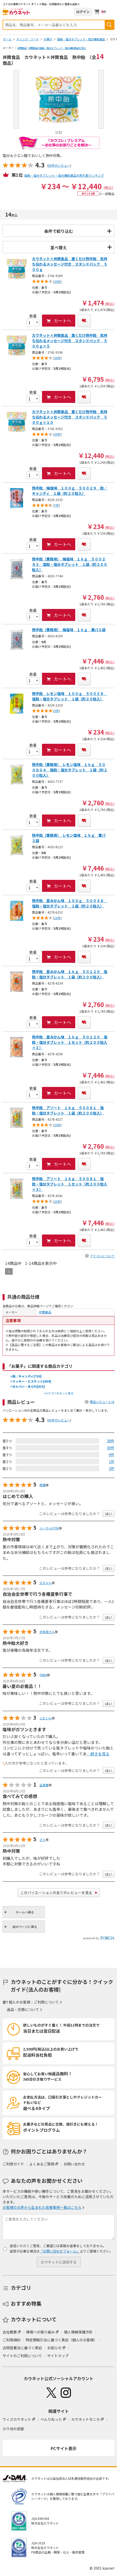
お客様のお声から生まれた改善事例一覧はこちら (42, 2207)
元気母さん (47, 1632)
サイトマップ (58, 2355)
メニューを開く (111, 12)
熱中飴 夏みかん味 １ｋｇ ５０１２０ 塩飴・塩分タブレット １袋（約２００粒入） (69, 974)
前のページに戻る (25, 1926)
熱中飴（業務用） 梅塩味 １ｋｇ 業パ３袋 (68, 629)
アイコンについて (102, 1256)
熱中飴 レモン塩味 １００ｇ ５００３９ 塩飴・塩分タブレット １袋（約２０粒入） (69, 696)
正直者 (44, 1785)
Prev (16, 99)
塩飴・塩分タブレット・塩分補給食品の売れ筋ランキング (64, 175)
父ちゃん (45, 1582)
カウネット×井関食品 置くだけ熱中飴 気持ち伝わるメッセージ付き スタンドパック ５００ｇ (69, 264)
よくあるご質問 (41, 2163)
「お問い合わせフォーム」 (60, 2251)
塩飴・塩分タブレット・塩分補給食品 (81, 39)
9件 (111, 1454)
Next (100, 99)
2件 (111, 1468)
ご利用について (46, 2002)
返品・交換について (23, 2009)
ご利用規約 (11, 2339)
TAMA (43, 1675)
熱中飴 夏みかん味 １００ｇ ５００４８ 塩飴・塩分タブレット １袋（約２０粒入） (69, 903)
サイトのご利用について (22, 2355)
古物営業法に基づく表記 (22, 2347)
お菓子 (48, 39)
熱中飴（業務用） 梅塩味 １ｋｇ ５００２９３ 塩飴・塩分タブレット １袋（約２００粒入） (69, 564)
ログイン (83, 11)
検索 (109, 24)
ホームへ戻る (25, 1912)
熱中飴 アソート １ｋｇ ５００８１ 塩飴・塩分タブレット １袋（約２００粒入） (68, 1110)
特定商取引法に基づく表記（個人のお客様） (61, 2339)
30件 (110, 1447)
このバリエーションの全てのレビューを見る (56, 1892)
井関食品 (21, 48)
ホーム (7, 39)
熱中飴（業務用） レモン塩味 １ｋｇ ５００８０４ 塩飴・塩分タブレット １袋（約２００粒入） (69, 770)
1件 (111, 1461)
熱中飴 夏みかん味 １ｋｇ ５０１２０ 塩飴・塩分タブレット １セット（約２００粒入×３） (69, 1042)
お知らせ (54, 2347)
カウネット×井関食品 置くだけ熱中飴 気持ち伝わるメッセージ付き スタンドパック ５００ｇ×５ (69, 341)
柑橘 (42, 1485)
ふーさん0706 (49, 1528)
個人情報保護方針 (78, 2331)
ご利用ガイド (13, 2163)
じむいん (45, 1718)
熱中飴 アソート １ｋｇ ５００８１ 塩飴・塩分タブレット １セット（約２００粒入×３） (69, 1184)
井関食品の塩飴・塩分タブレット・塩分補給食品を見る (57, 48)
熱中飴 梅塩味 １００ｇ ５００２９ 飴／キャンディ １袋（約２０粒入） (69, 490)
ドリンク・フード (27, 39)
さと (42, 1839)
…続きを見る (98, 1753)
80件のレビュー (59, 165)
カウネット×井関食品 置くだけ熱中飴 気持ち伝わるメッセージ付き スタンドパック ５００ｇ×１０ (69, 417)
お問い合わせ (74, 2163)
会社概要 (10, 2331)
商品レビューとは (102, 1401)
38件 (110, 1440)
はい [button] (108, 1513)
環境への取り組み (40, 2331)
